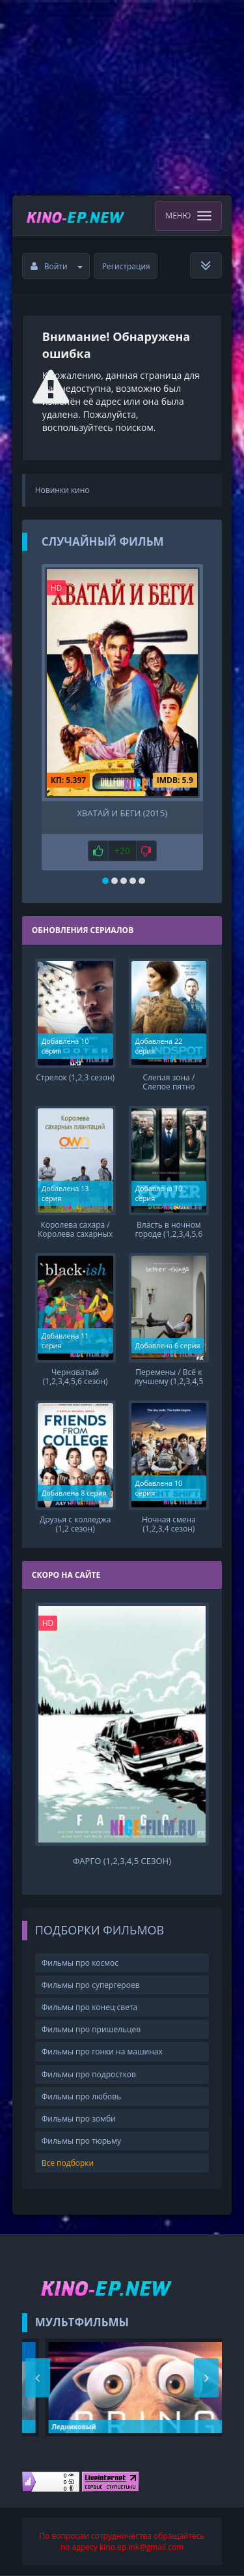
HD (56, 587)
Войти (57, 266)
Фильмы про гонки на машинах (102, 2051)
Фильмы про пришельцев (91, 2029)
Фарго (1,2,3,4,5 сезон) (122, 1861)
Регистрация (126, 266)
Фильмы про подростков (89, 2074)
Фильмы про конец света (89, 2007)
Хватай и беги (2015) (122, 813)
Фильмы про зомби (79, 2118)
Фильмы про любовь (82, 2096)
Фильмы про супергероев (91, 1985)
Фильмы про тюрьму (81, 2140)
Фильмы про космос (80, 1962)
